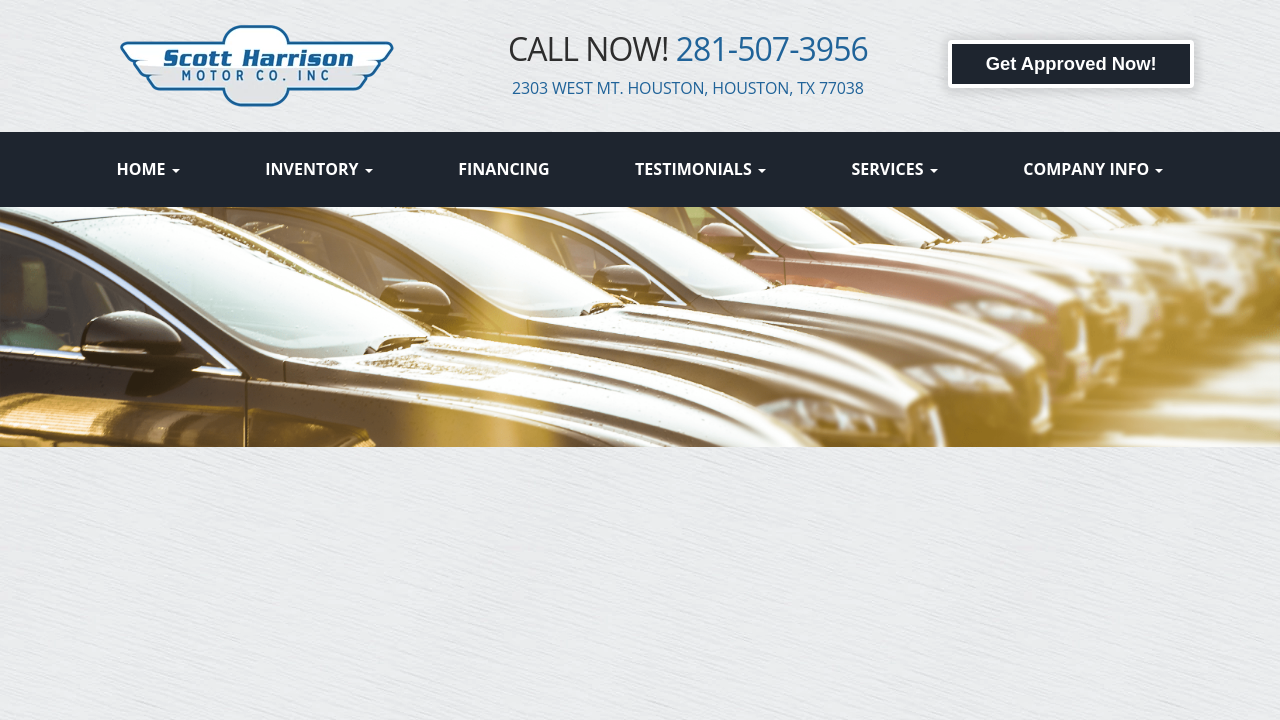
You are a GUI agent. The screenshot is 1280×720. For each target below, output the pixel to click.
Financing (503, 169)
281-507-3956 (772, 48)
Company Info (1093, 169)
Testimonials (700, 169)
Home (148, 169)
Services (894, 169)
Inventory (318, 169)
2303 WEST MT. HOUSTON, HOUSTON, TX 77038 (688, 88)
